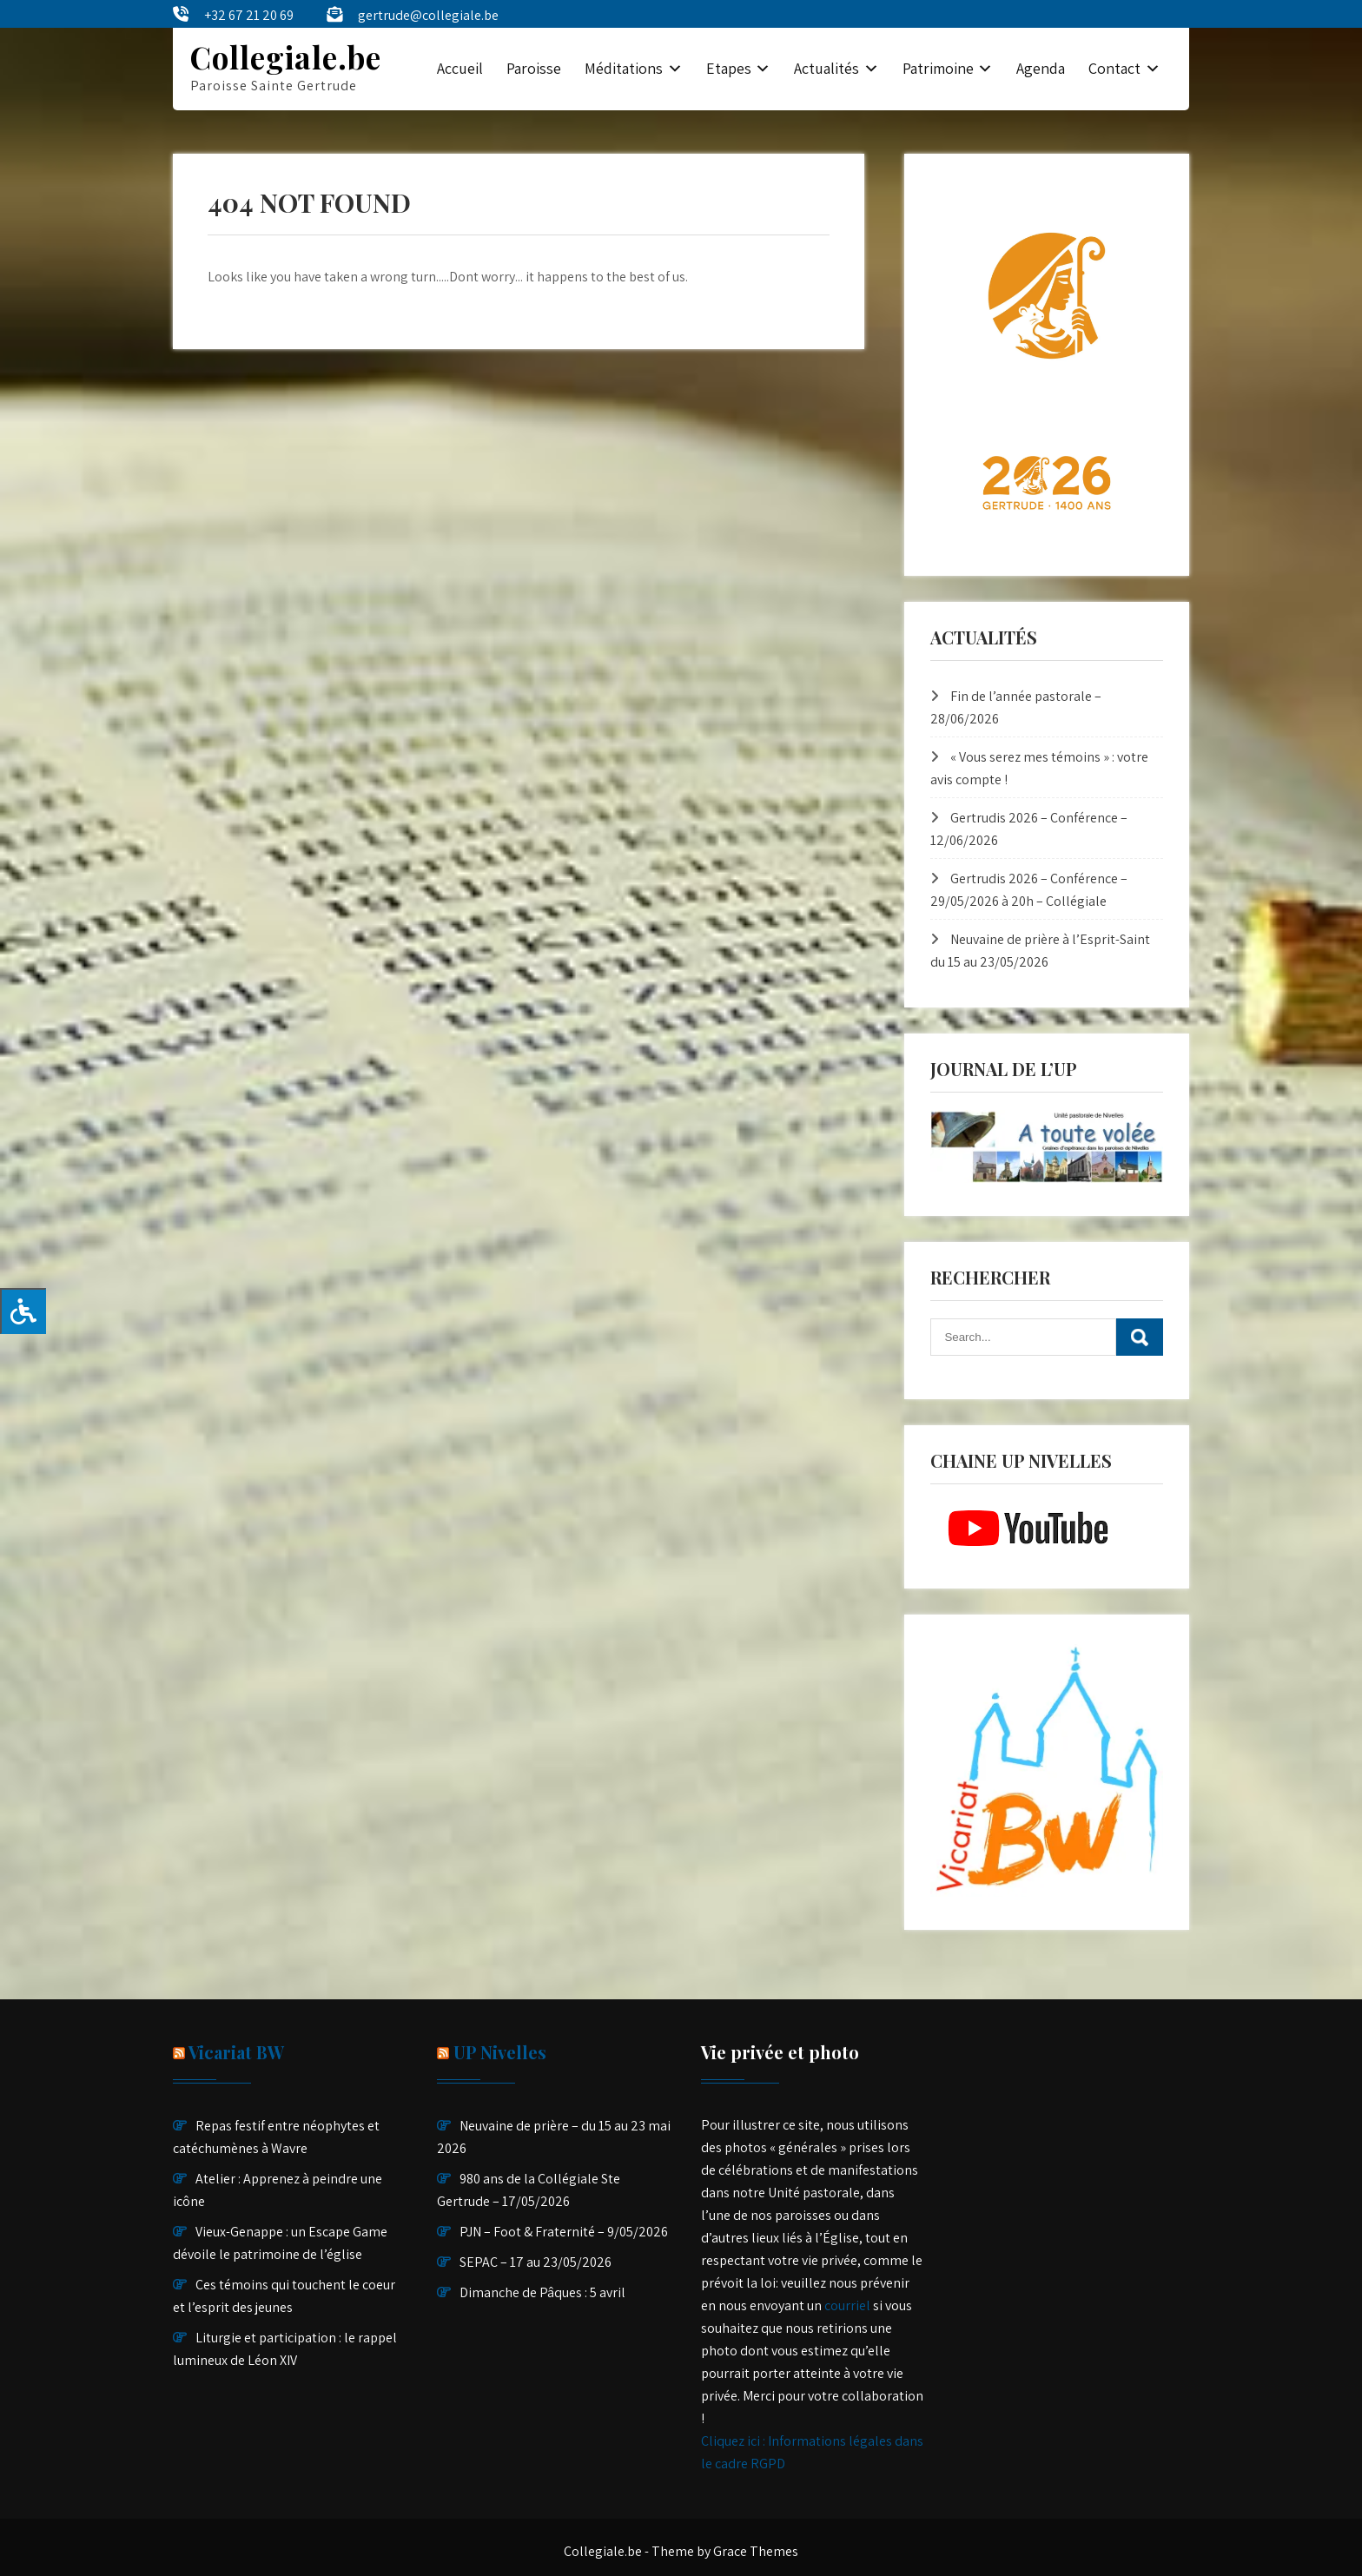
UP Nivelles (499, 2052)
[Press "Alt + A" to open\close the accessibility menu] (23, 1311)
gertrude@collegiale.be (428, 15)
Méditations (624, 68)
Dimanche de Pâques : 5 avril (542, 2292)
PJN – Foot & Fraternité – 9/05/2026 (564, 2232)
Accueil (460, 68)
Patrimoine (938, 68)
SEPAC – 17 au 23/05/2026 (536, 2262)
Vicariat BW (236, 2052)
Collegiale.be (285, 56)
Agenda (1040, 68)
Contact (1114, 68)
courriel (847, 2305)
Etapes (728, 68)
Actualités (826, 68)
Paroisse (533, 68)
